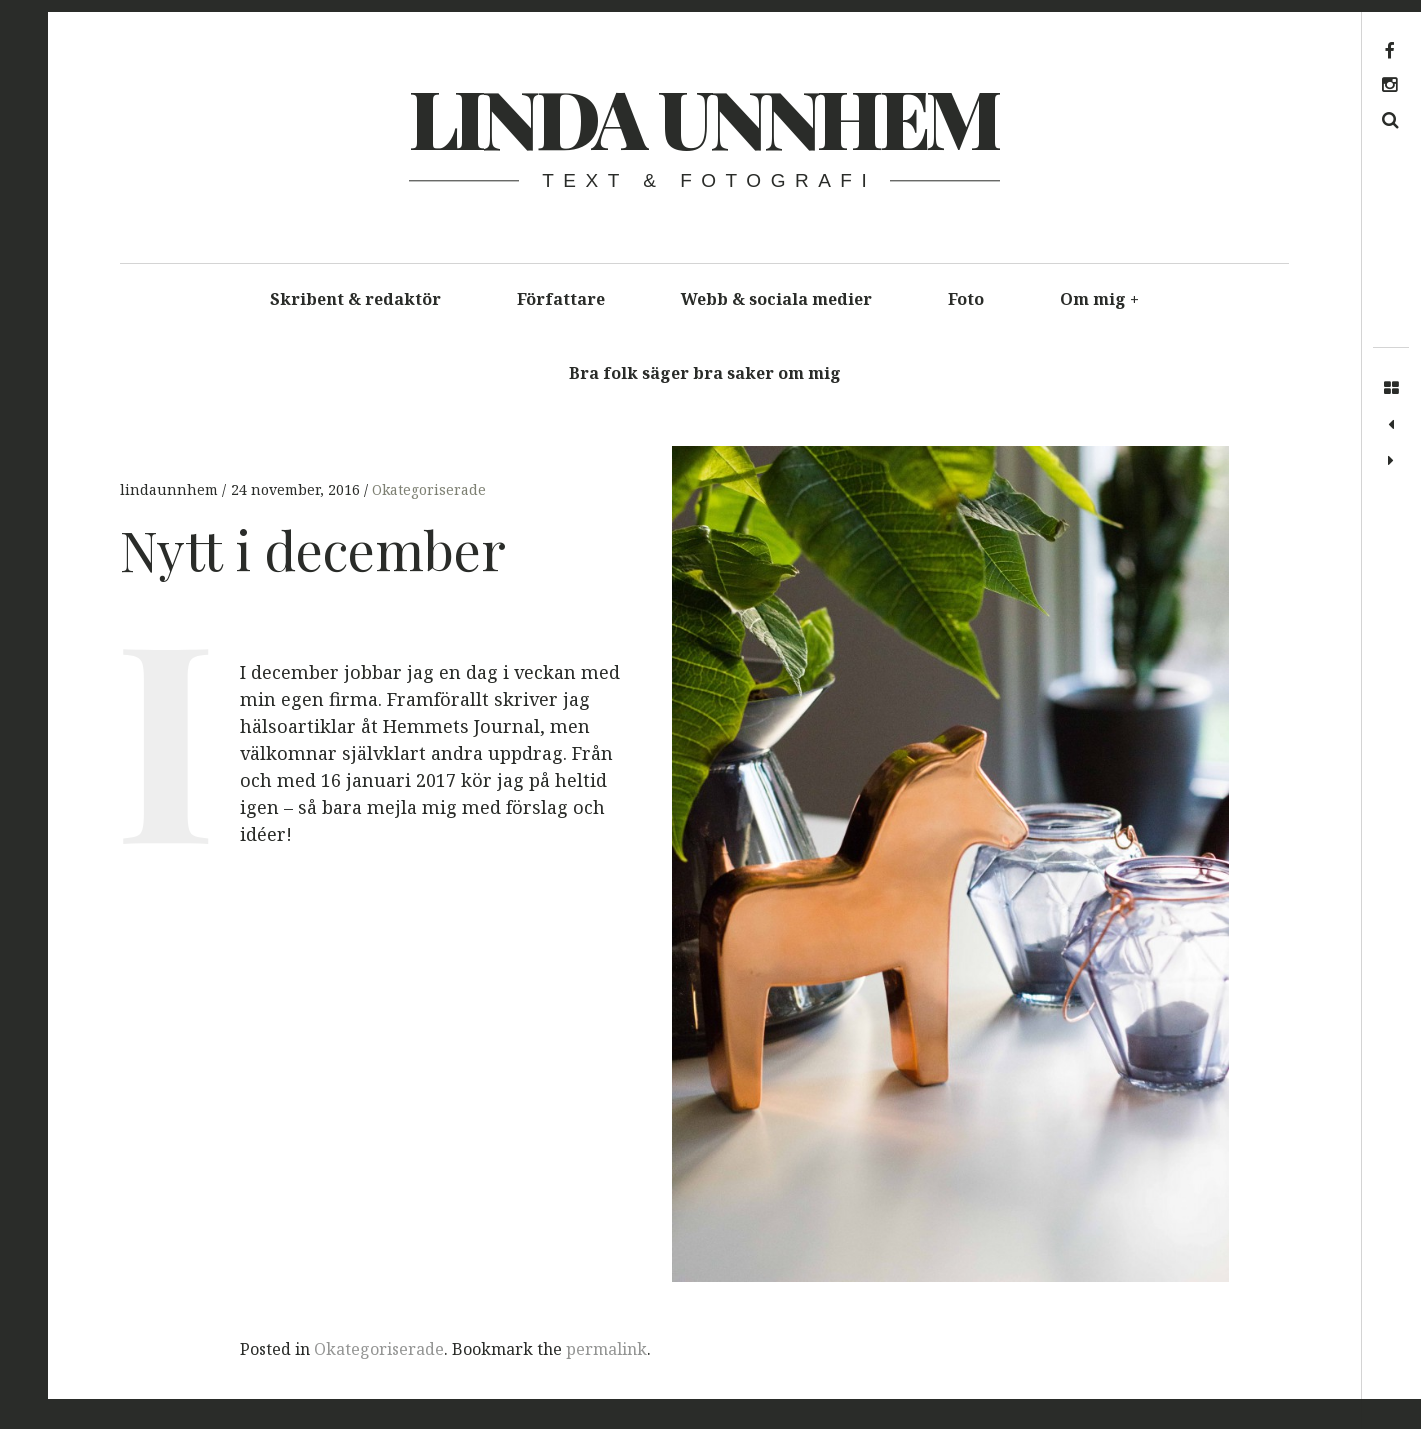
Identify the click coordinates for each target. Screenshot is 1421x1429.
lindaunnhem (171, 489)
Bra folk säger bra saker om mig (705, 373)
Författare (561, 299)
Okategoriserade (429, 489)
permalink (606, 1349)
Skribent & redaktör (355, 299)
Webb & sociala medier (776, 299)
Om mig (1100, 299)
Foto (966, 299)
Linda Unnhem (703, 116)
